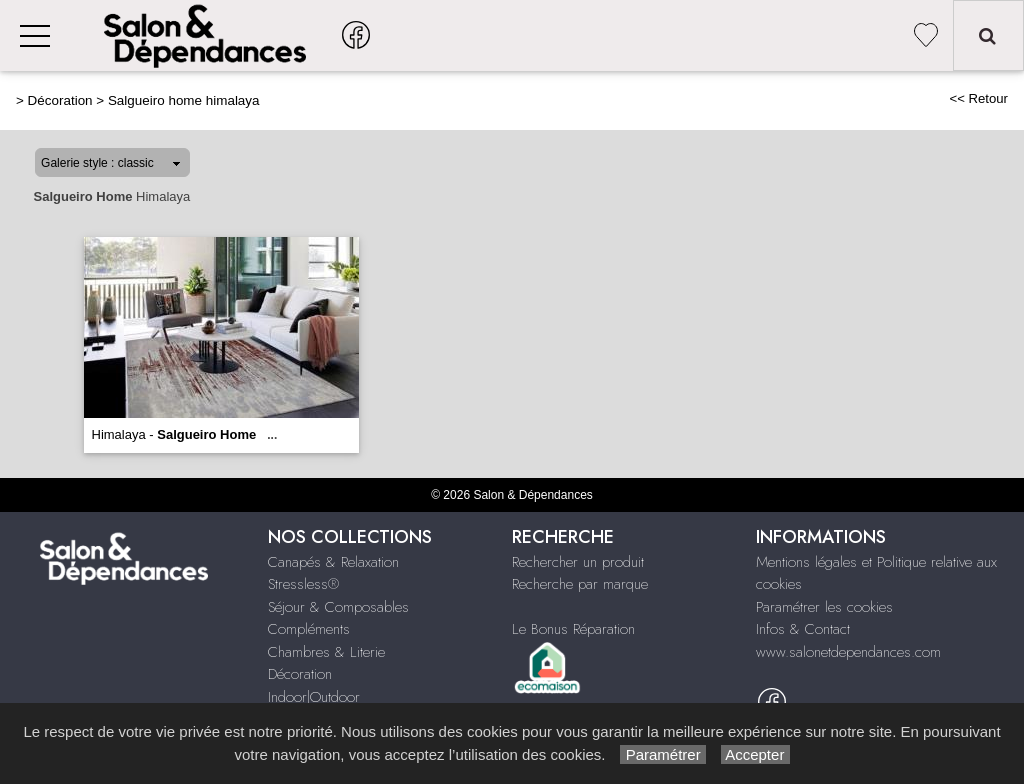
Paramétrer (662, 754)
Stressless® (303, 584)
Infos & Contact (803, 629)
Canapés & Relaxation (333, 562)
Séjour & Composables (338, 607)
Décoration (60, 100)
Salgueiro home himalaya (184, 100)
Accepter (755, 754)
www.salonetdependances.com (848, 652)
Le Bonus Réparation (573, 629)
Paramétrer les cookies (824, 607)
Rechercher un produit (578, 562)
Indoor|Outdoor (314, 697)
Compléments (309, 629)
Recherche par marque (580, 584)
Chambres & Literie (326, 652)
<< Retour (978, 98)
